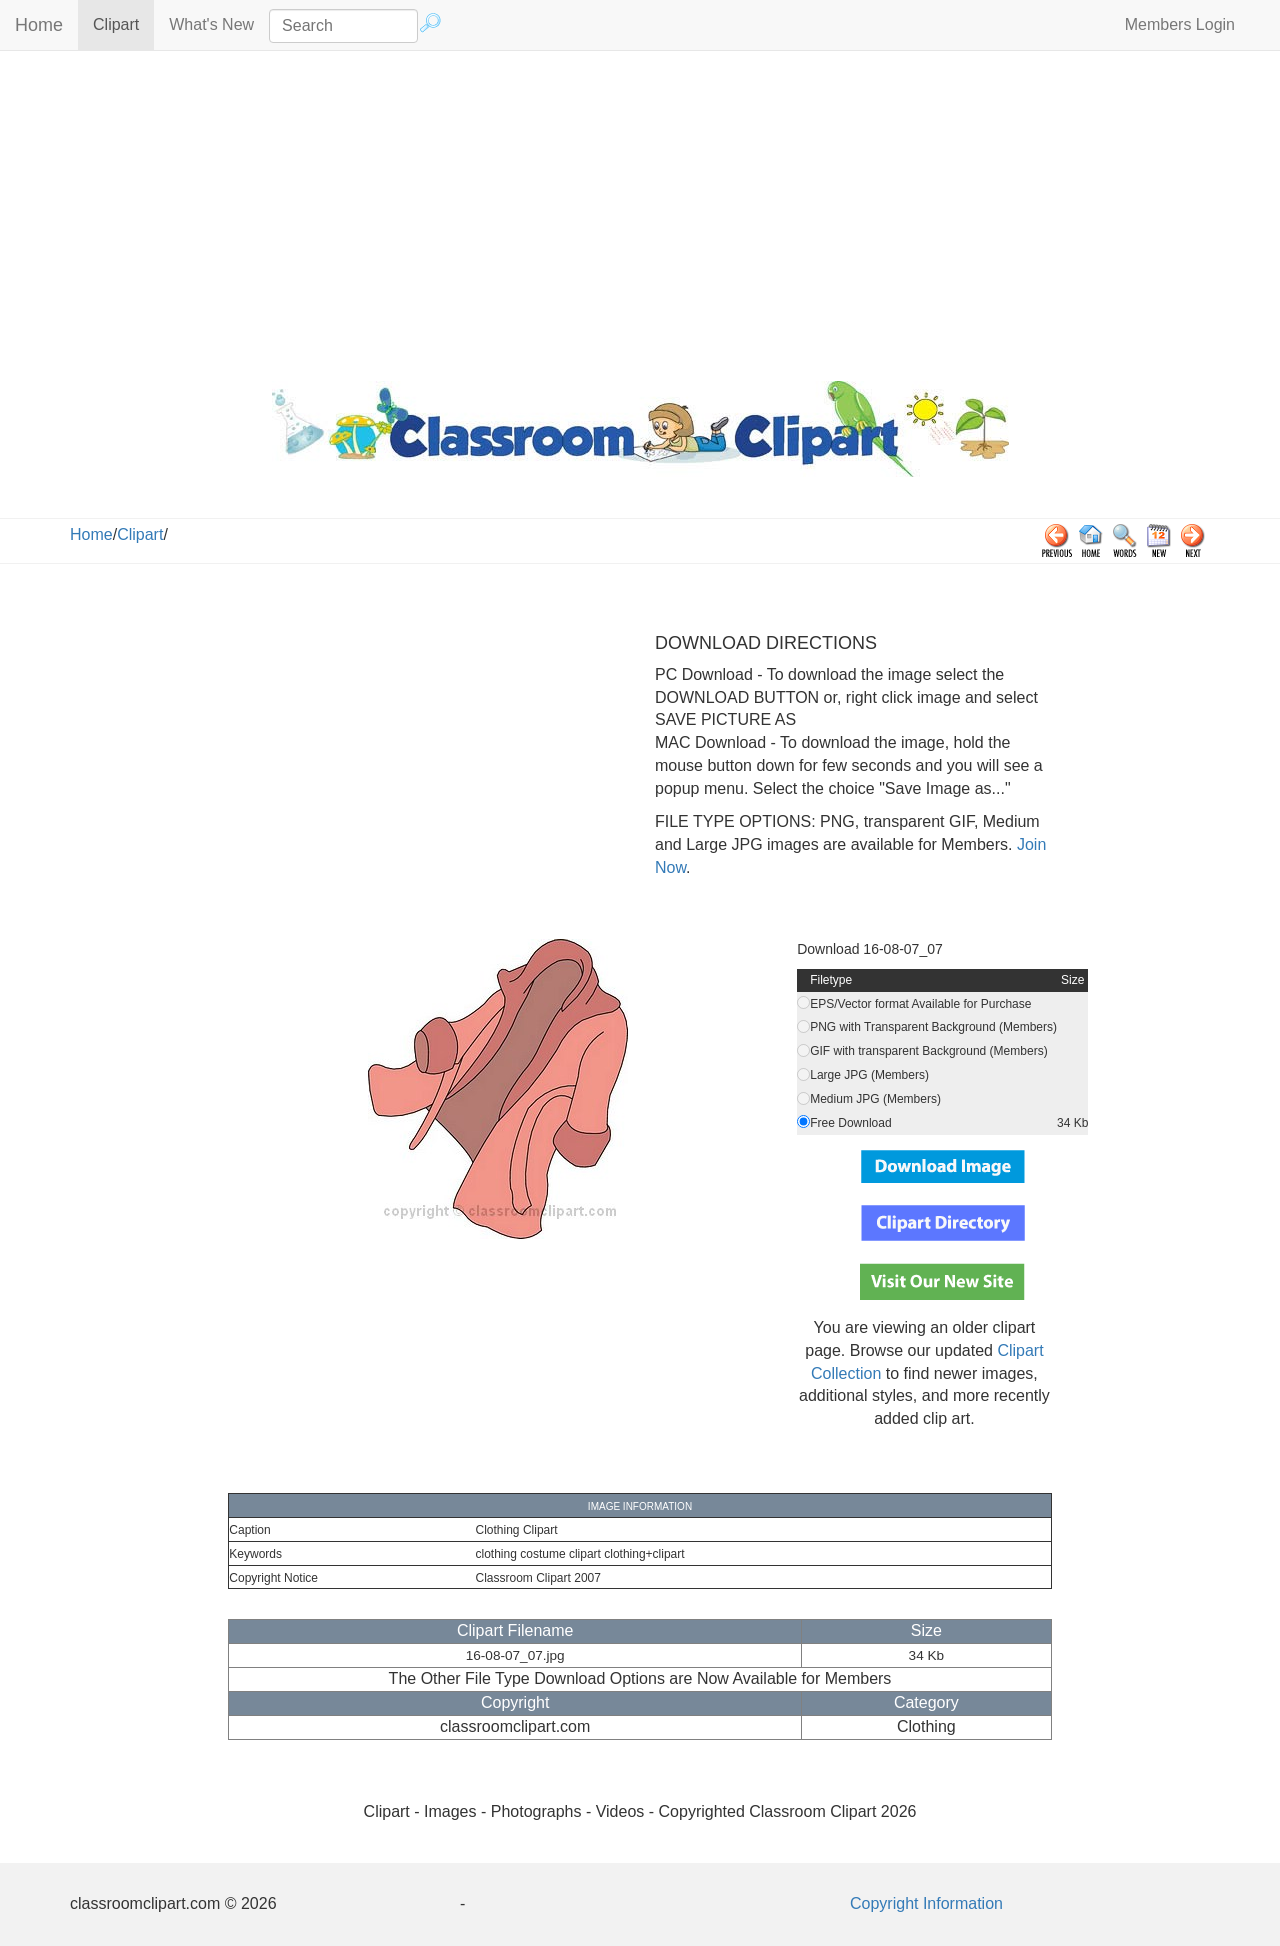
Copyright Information (926, 1903)
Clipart (123, 23)
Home (39, 25)
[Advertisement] (640, 211)
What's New (211, 24)
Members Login (1180, 24)
